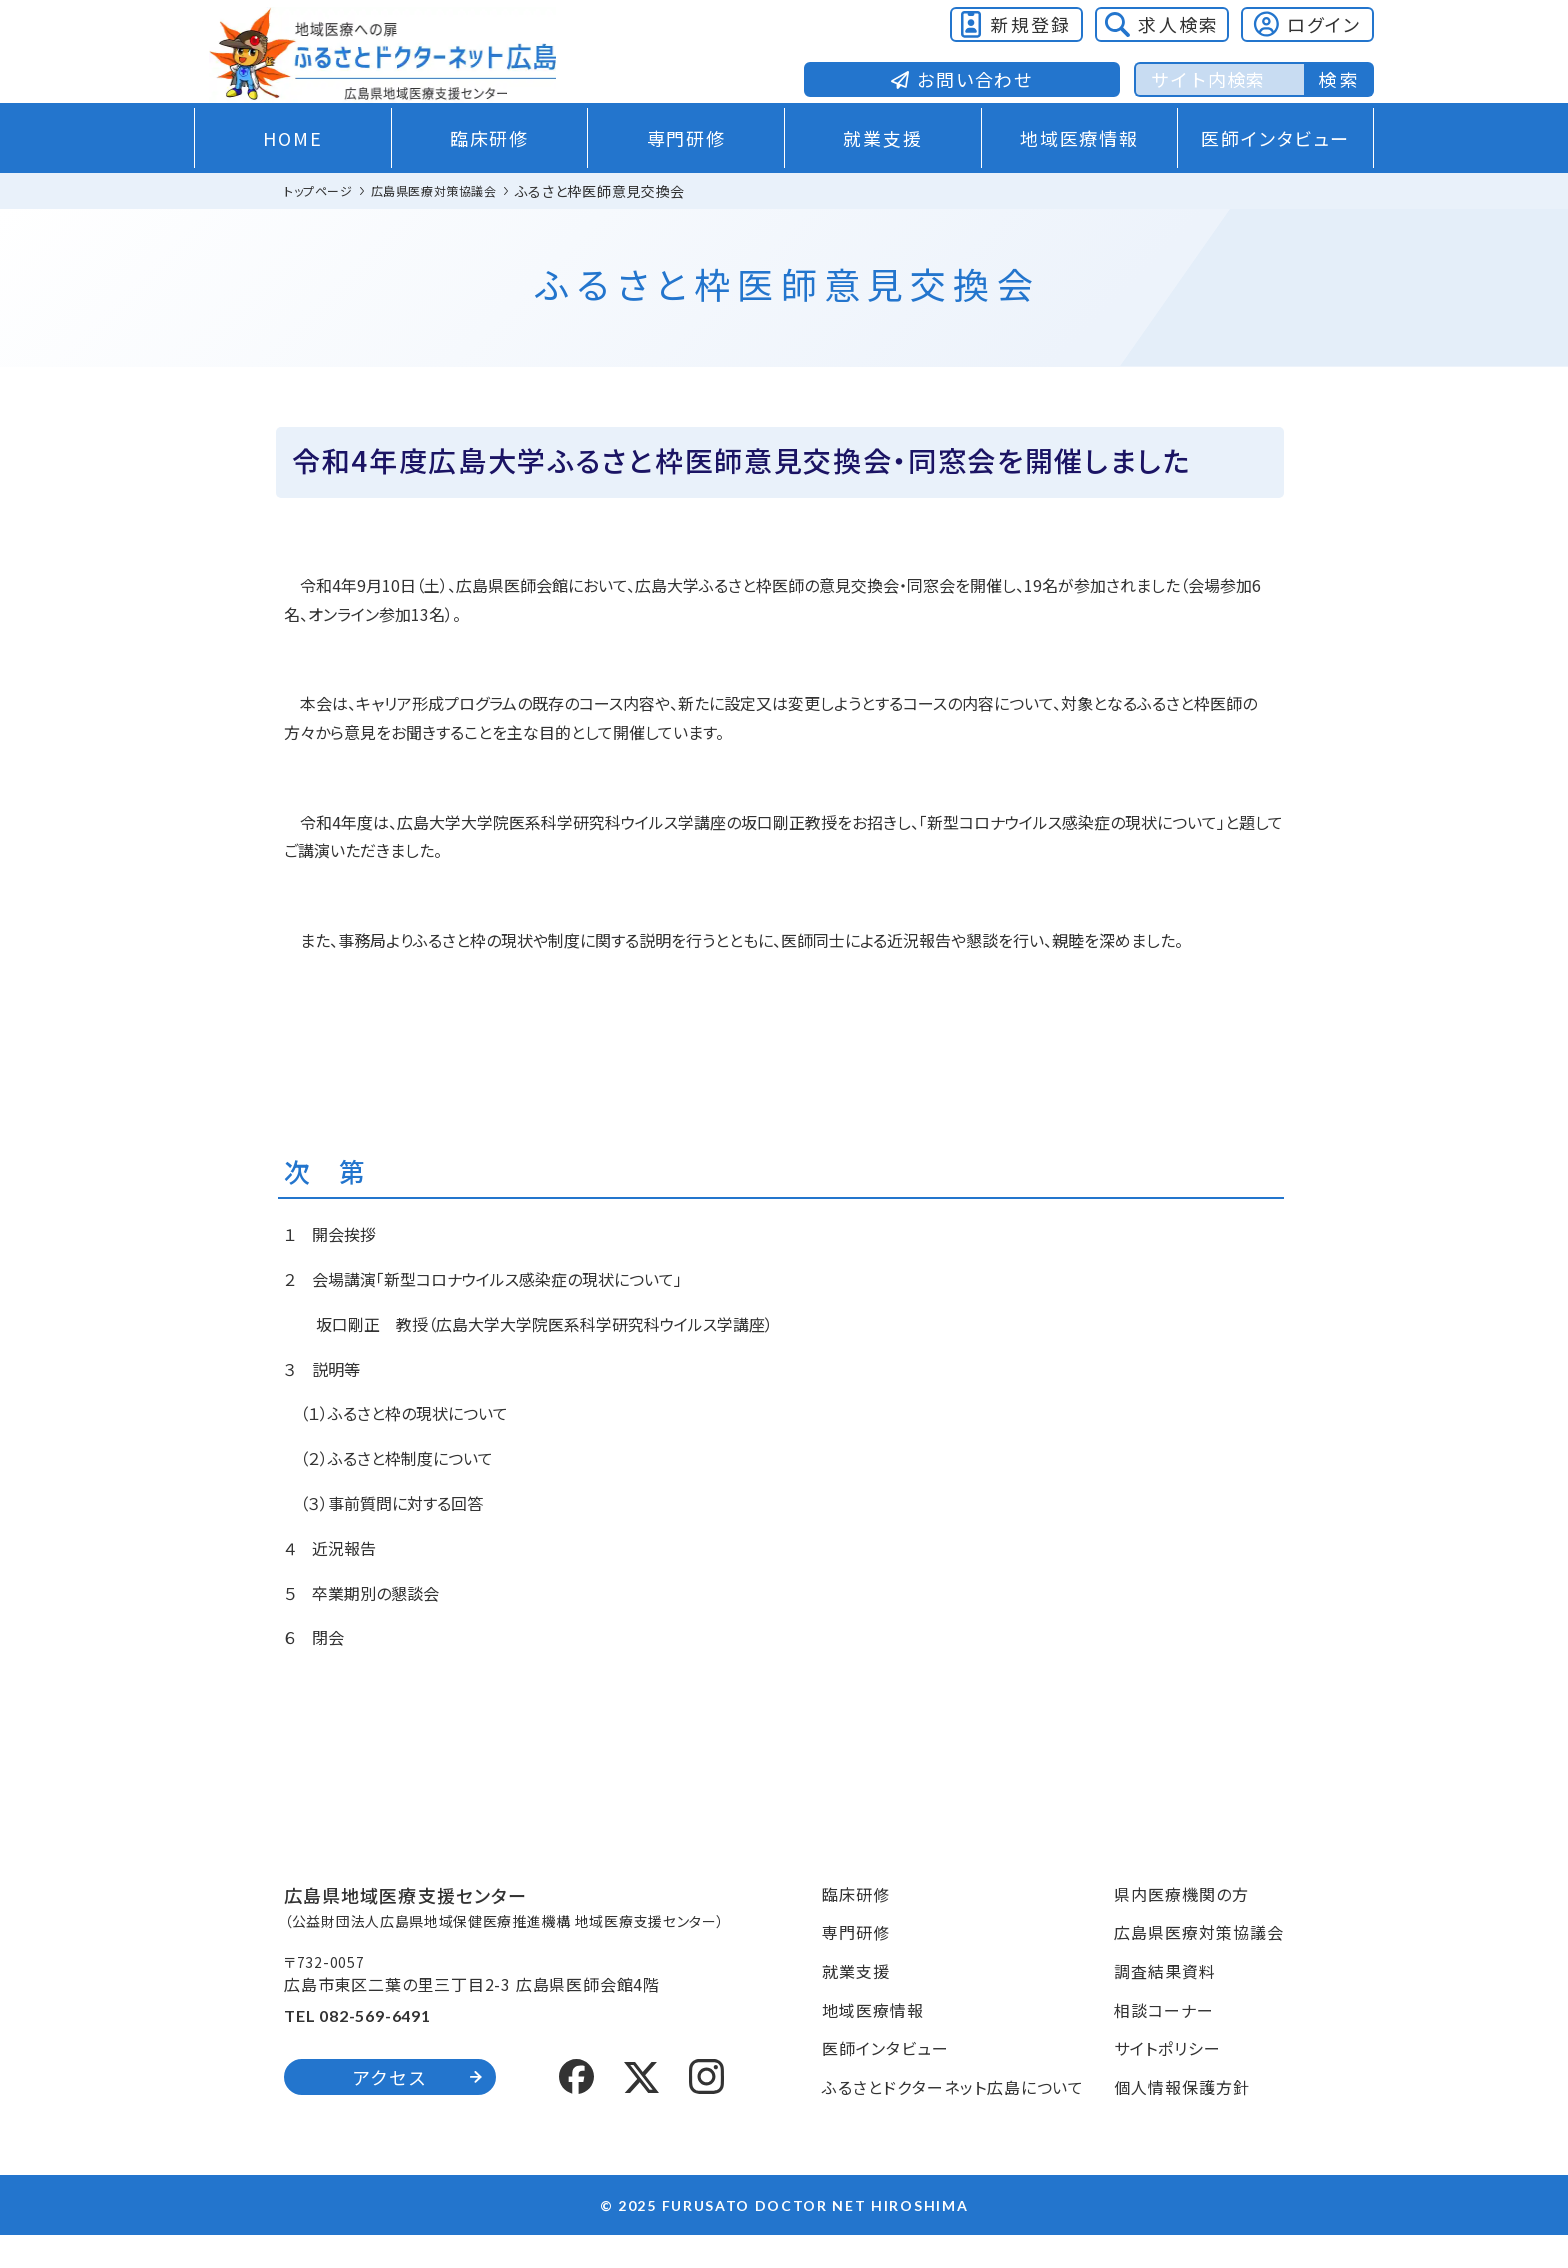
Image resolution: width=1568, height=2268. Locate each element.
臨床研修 (489, 171)
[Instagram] (706, 2107)
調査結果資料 (1165, 2004)
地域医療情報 (1079, 171)
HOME (292, 171)
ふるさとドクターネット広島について (953, 2120)
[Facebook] (576, 2107)
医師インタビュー (1275, 171)
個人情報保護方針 (1182, 2120)
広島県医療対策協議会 (1199, 1965)
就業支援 (882, 171)
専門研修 (686, 171)
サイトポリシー (1167, 2081)
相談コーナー (1164, 2042)
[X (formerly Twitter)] (641, 2108)
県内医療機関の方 (1181, 1926)
